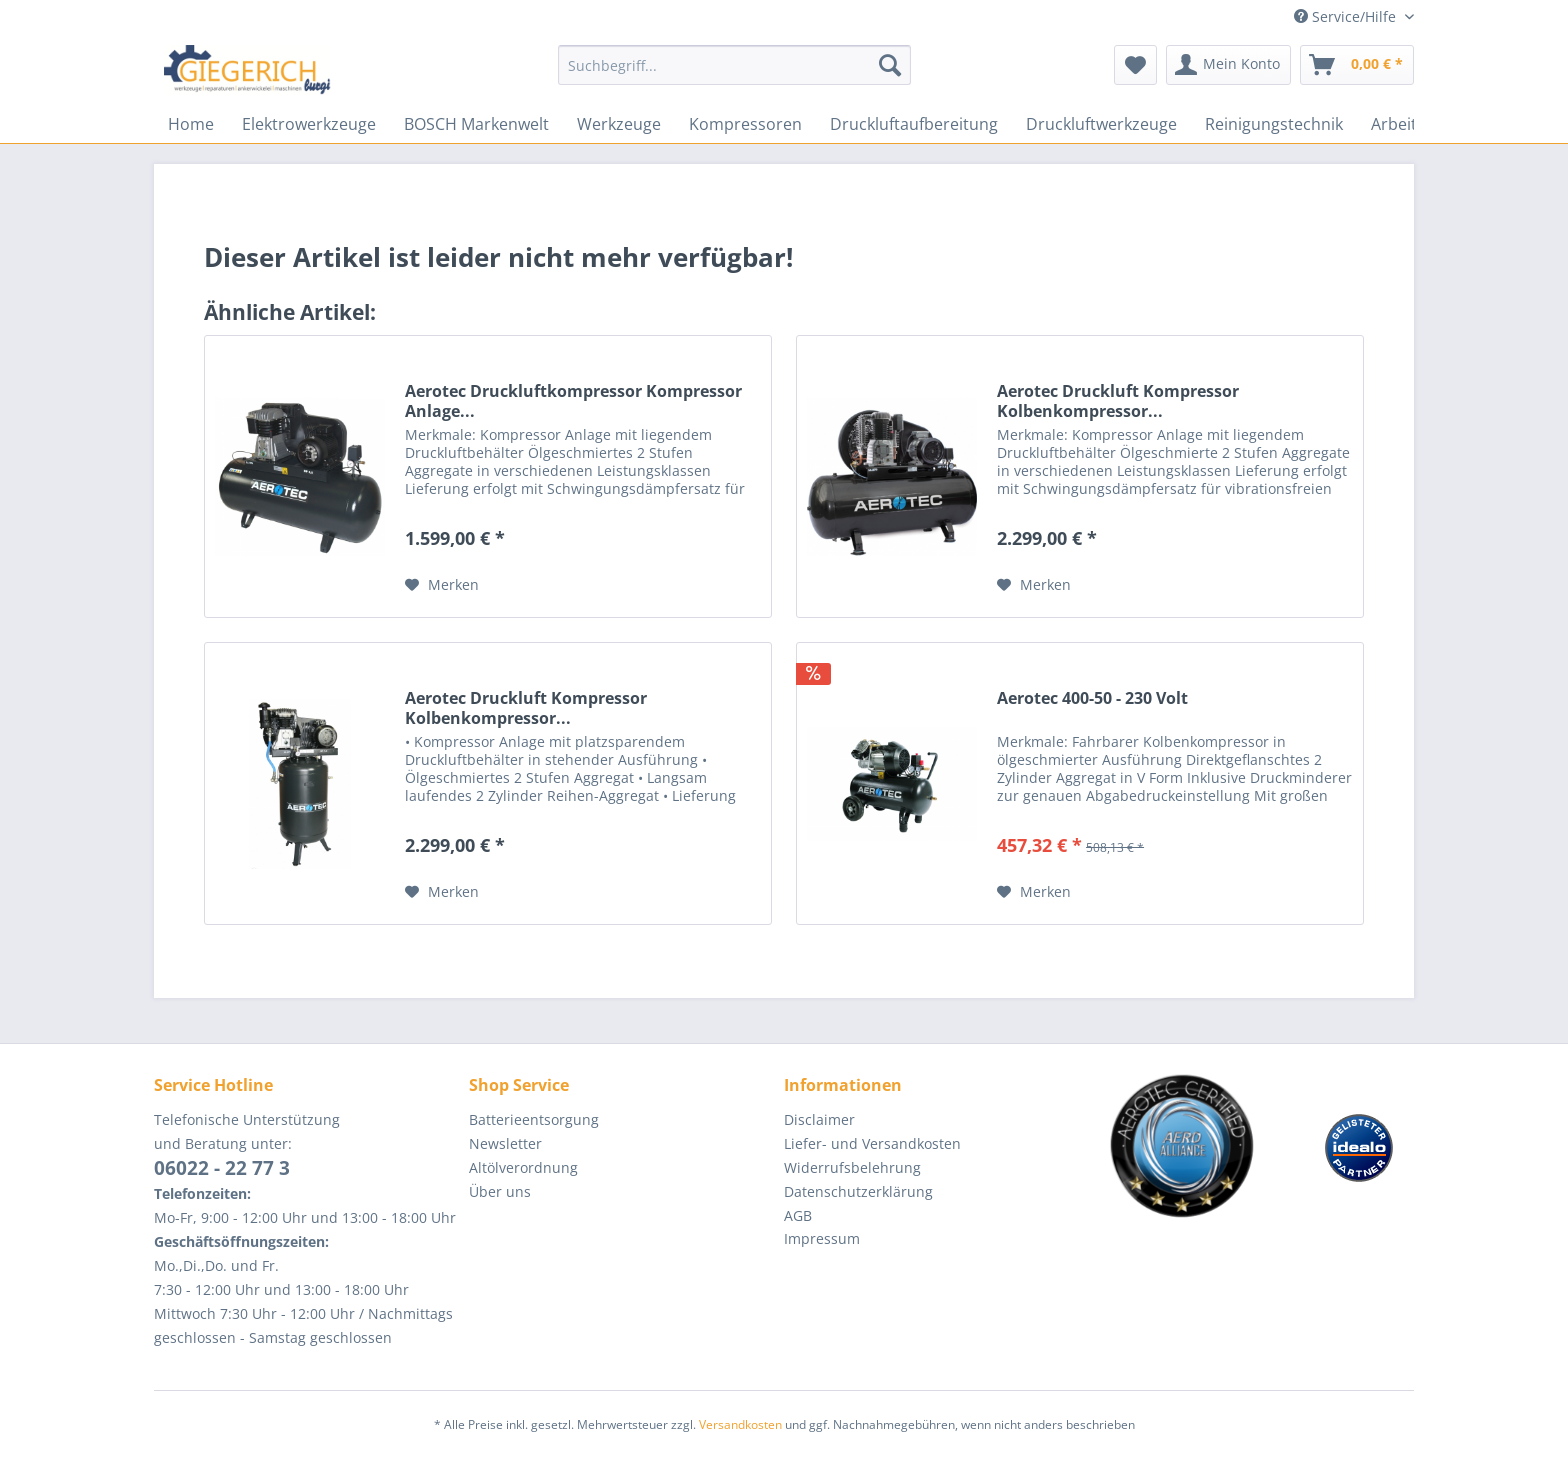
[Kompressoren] (745, 124)
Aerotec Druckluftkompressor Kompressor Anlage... (573, 401)
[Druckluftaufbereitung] (914, 124)
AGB (798, 1215)
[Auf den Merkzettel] (442, 585)
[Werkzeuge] (619, 124)
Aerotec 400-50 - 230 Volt (1092, 698)
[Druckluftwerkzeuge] (1101, 124)
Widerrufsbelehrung (852, 1167)
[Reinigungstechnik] (1274, 124)
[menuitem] (734, 74)
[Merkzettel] (1135, 65)
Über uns (500, 1191)
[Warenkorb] (1357, 65)
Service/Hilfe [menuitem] (1347, 16)
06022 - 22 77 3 (222, 1168)
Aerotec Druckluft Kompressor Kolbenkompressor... (1118, 401)
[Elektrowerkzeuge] (309, 124)
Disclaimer (819, 1119)
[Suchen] (890, 65)
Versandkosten (740, 1424)
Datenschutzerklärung (858, 1191)
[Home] (191, 124)
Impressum (822, 1238)
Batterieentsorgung (534, 1119)
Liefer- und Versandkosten (872, 1143)
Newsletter (505, 1143)
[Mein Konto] (1228, 65)
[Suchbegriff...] (734, 65)
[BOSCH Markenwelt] (476, 124)
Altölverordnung (523, 1167)
